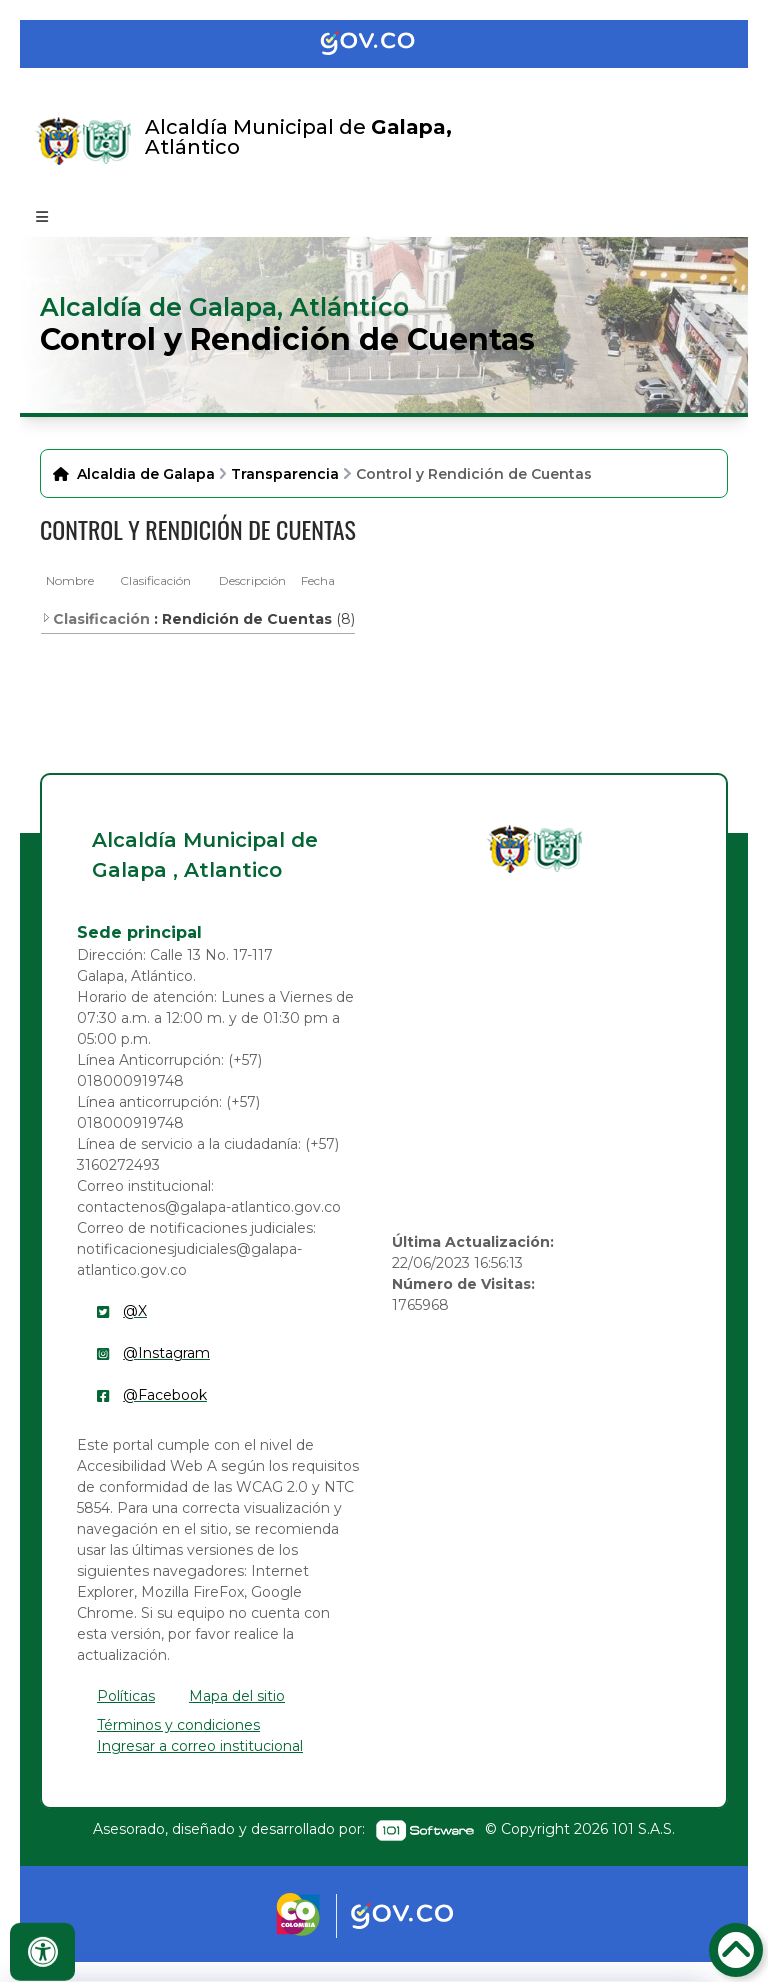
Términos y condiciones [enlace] (178, 1725)
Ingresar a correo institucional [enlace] (200, 1746)
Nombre (70, 580)
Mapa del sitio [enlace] (237, 1696)
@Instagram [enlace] (166, 1353)
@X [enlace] (135, 1311)
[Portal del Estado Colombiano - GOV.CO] (384, 44)
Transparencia (285, 474)
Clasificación (155, 580)
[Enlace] (59, 141)
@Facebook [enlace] (165, 1395)
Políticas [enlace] (126, 1696)
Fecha (318, 580)
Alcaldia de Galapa (146, 474)
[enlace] (510, 849)
